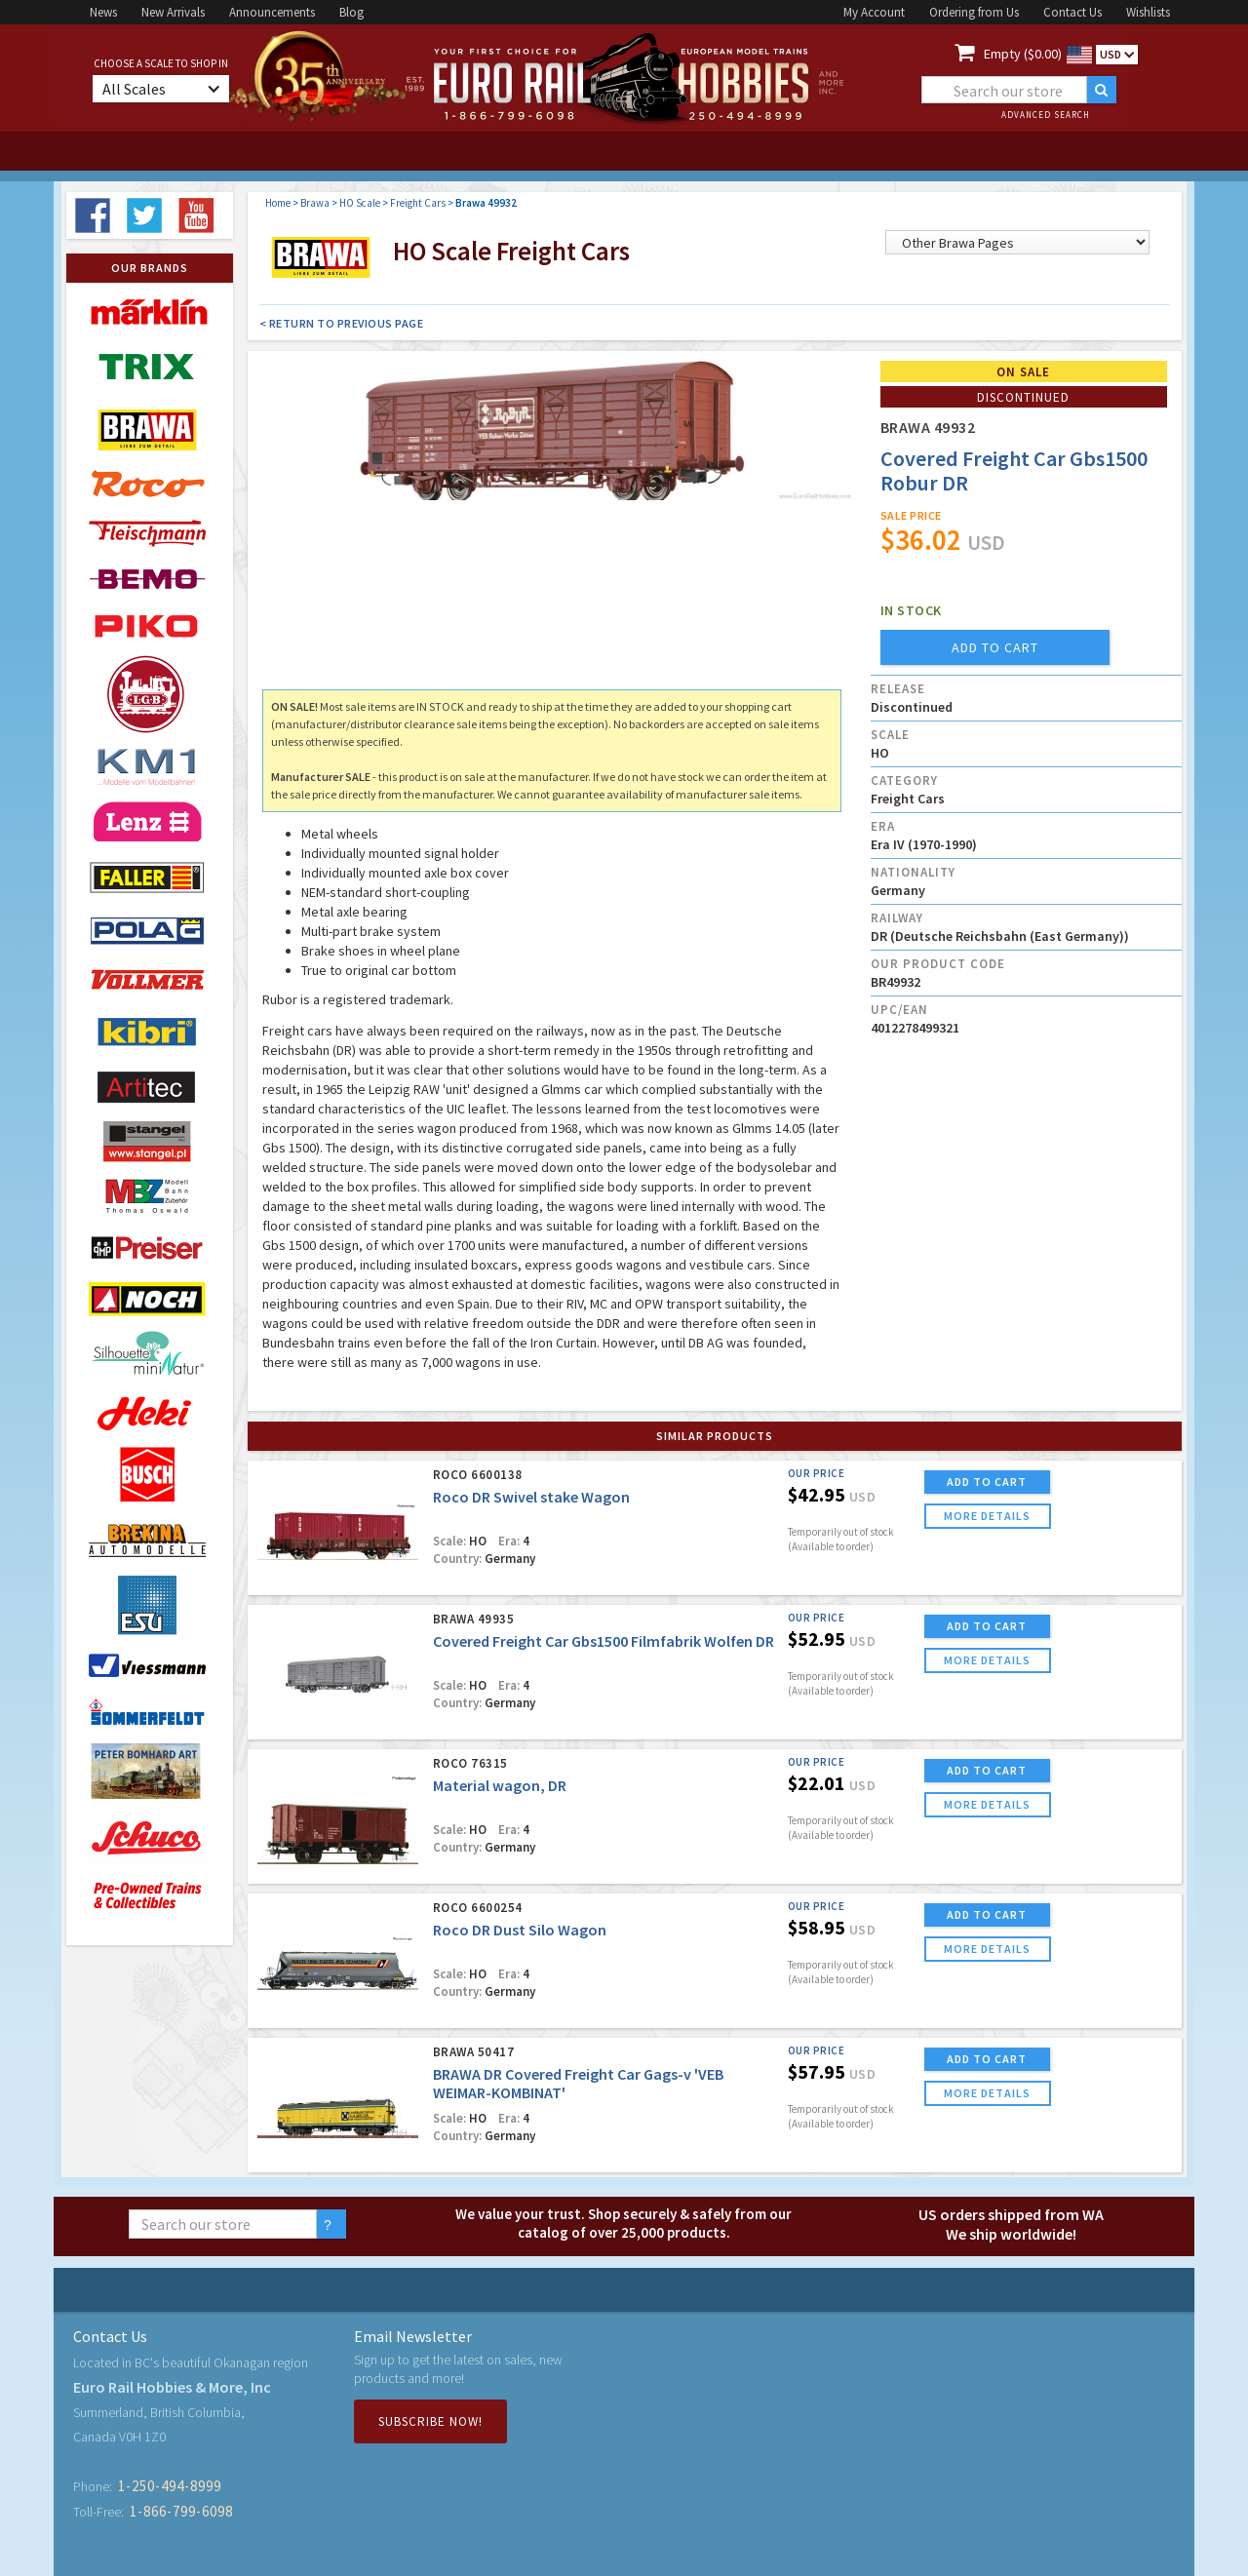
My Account (874, 12)
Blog (351, 12)
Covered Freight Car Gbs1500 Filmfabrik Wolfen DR (603, 1641)
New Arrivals (173, 12)
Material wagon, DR (499, 1785)
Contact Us (1072, 12)
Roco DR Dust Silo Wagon (519, 1929)
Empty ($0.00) (1023, 53)
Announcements (272, 12)
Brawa (315, 203)
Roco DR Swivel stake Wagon (531, 1496)
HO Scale (359, 203)
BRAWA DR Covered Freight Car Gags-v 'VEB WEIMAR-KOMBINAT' (578, 2083)
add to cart (995, 647)
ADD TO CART (987, 1481)
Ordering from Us (974, 12)
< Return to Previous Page (341, 323)
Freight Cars (418, 203)
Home (278, 203)
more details (987, 1515)
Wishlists (1148, 12)
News (103, 12)
